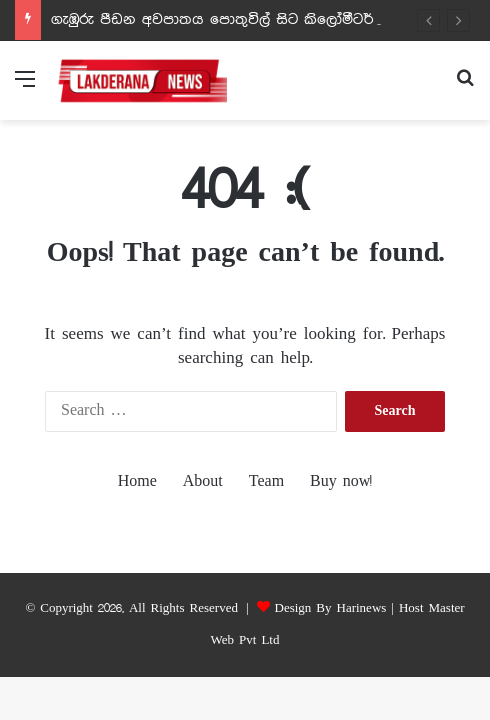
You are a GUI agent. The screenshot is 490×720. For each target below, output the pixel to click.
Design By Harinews (331, 608)
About (203, 482)
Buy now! (341, 482)
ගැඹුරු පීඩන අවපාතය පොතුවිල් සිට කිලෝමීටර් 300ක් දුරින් (253, 20)
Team (266, 482)
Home (137, 482)
